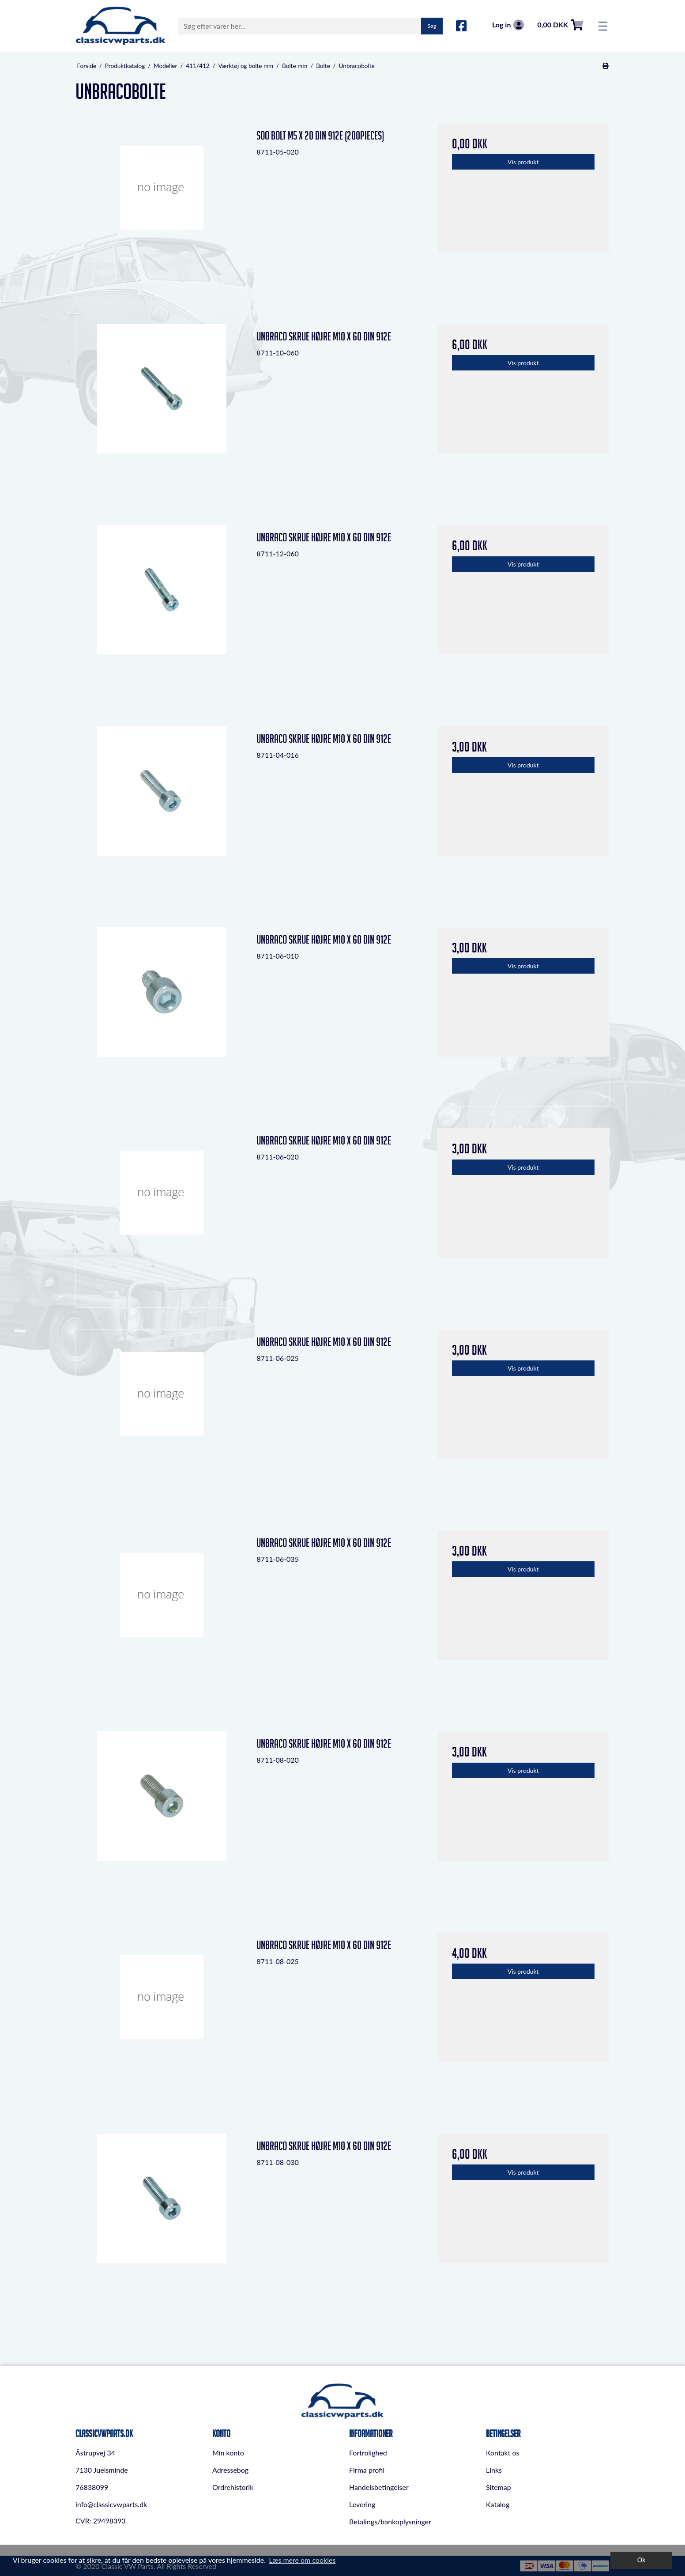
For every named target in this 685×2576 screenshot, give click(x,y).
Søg (432, 26)
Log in (508, 24)
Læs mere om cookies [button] (302, 2560)
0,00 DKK (560, 24)
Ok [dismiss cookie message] (641, 2560)
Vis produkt (523, 162)
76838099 (91, 2487)
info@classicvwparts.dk (111, 2504)
